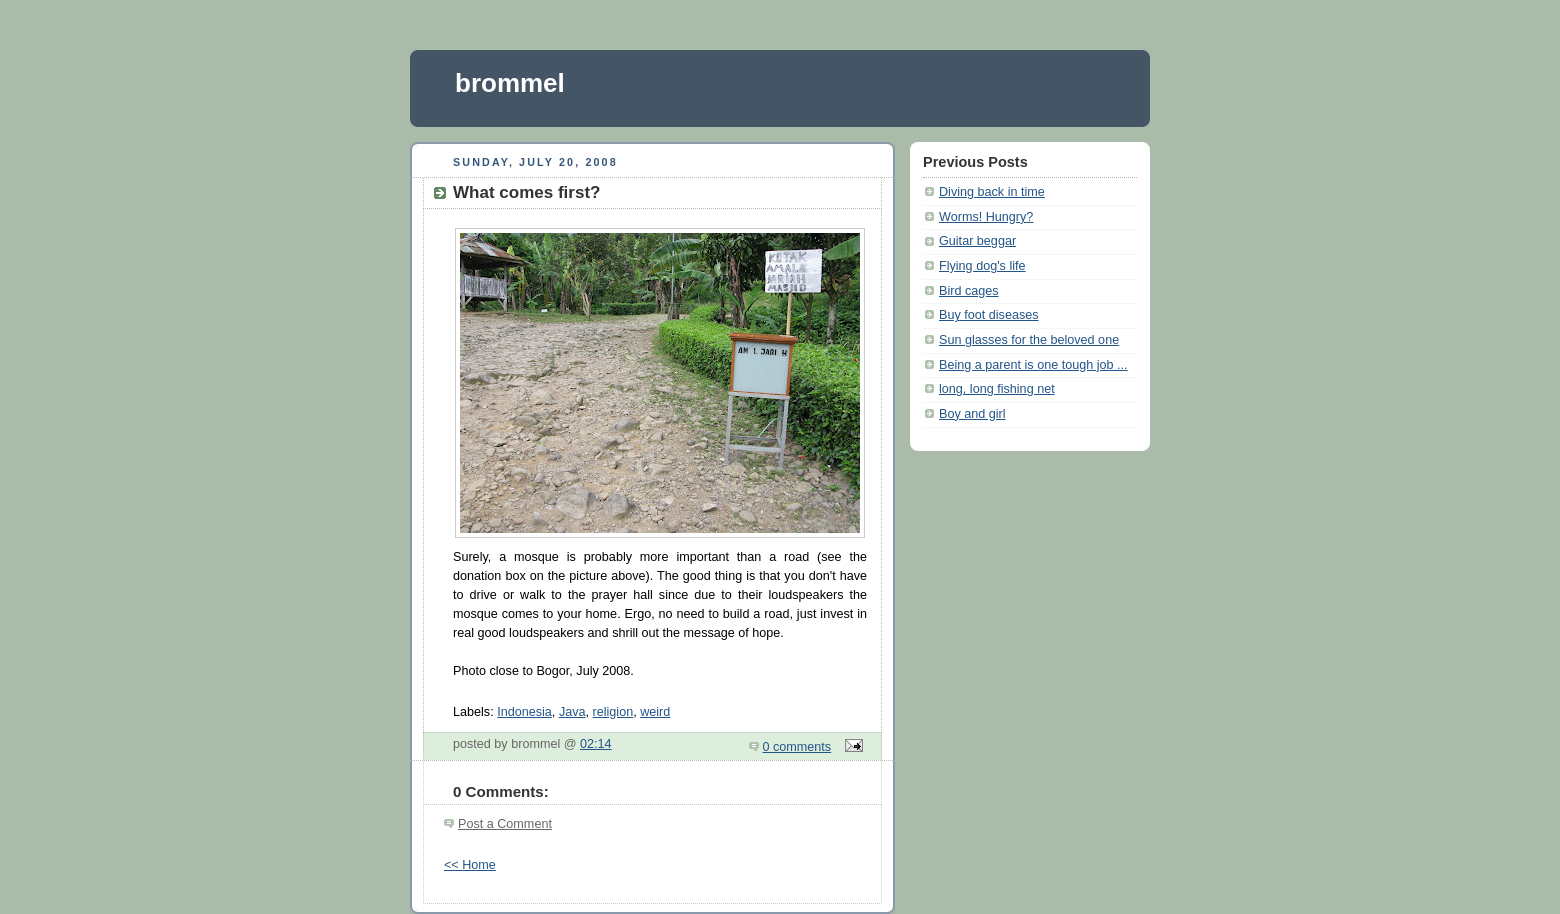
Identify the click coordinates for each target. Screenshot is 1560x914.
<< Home (470, 865)
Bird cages (969, 291)
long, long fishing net (997, 389)
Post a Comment (505, 824)
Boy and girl (972, 414)
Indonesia (524, 712)
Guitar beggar (977, 241)
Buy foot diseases (989, 315)
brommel (510, 83)
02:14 (596, 744)
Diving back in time (992, 192)
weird (655, 712)
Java (572, 712)
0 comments (797, 747)
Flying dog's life (982, 266)
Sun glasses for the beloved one (1029, 340)
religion (613, 712)
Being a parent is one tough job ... (1033, 365)
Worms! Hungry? (986, 217)
